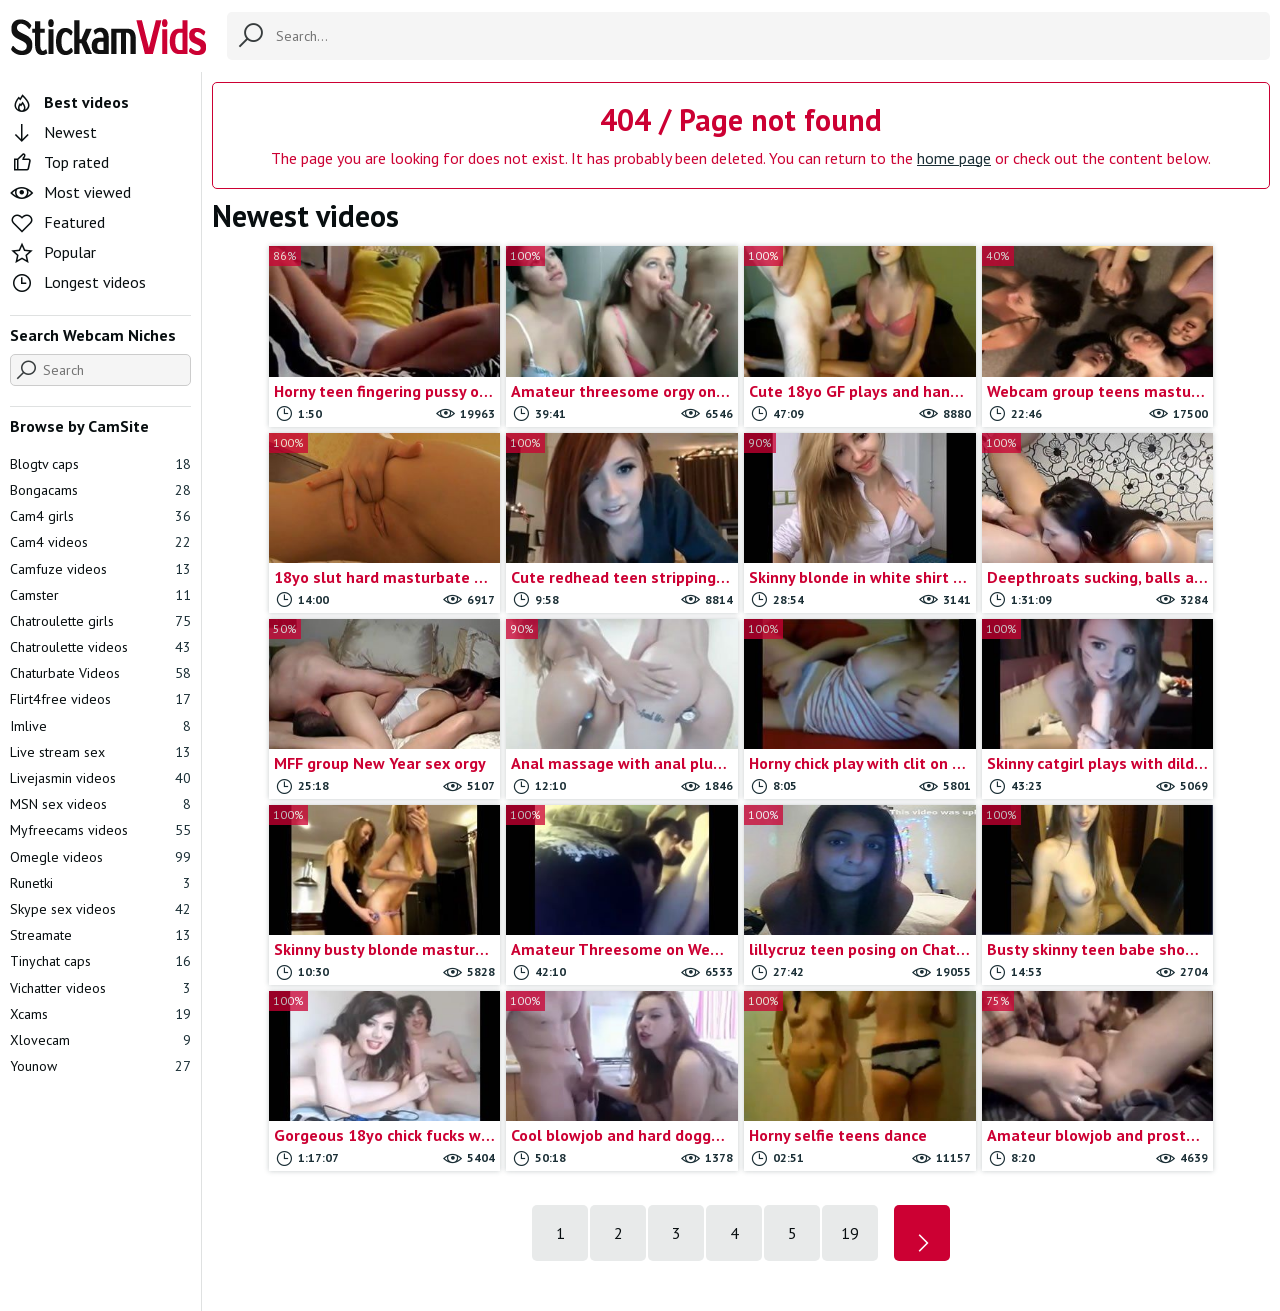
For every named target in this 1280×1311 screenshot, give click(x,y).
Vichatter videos (100, 988)
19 (850, 992)
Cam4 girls (100, 516)
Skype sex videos (100, 909)
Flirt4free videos (100, 699)
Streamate (100, 935)
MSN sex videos (100, 804)
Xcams (100, 1014)
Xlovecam (100, 1040)
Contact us (582, 1197)
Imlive (100, 726)
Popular (53, 252)
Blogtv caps (100, 464)
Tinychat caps (100, 961)
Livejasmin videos (100, 778)
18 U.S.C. (856, 1197)
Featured (57, 222)
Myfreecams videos (100, 830)
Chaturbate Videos (100, 673)
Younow (100, 1066)
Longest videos (78, 282)
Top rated (59, 162)
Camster (100, 595)
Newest (53, 132)
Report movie (673, 1197)
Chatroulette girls (100, 621)
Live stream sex (100, 752)
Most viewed (70, 192)
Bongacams (100, 490)
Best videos (69, 102)
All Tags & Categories (465, 1197)
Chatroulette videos (100, 647)
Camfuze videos (100, 569)
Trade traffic (771, 1197)
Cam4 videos (100, 542)
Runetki (100, 883)
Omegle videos (100, 857)
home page (954, 158)
